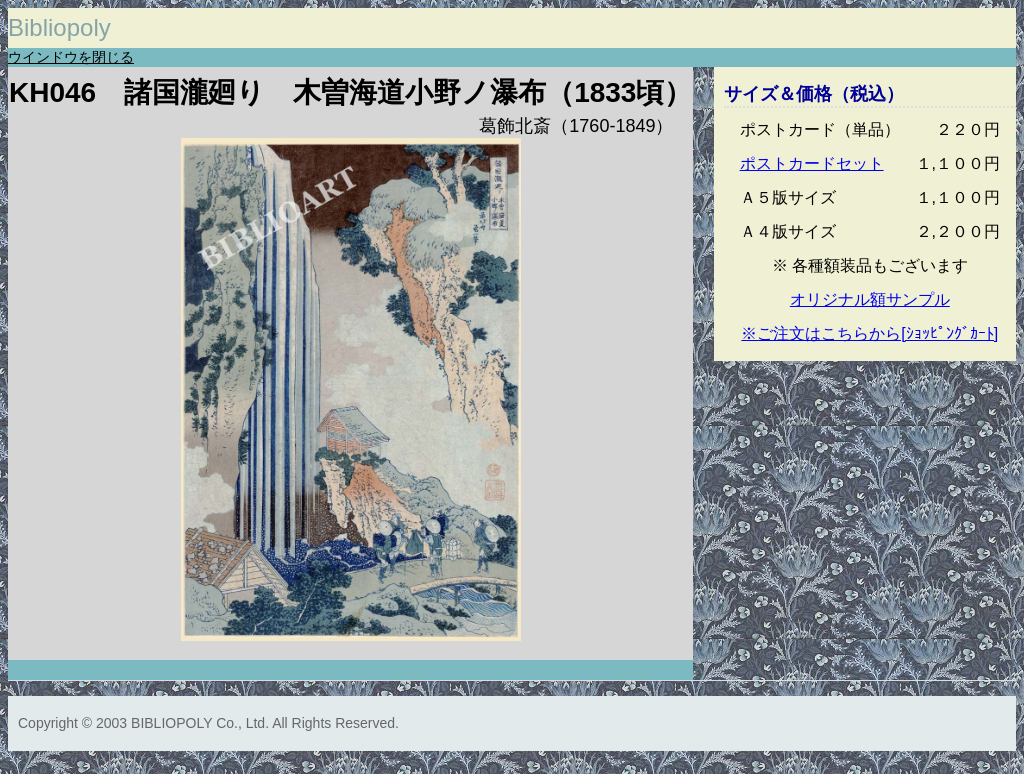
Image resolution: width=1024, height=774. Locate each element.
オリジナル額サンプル (870, 299)
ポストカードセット (812, 163)
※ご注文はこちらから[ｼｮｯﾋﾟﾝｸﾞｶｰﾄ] (869, 333)
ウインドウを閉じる (71, 57)
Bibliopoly (59, 27)
